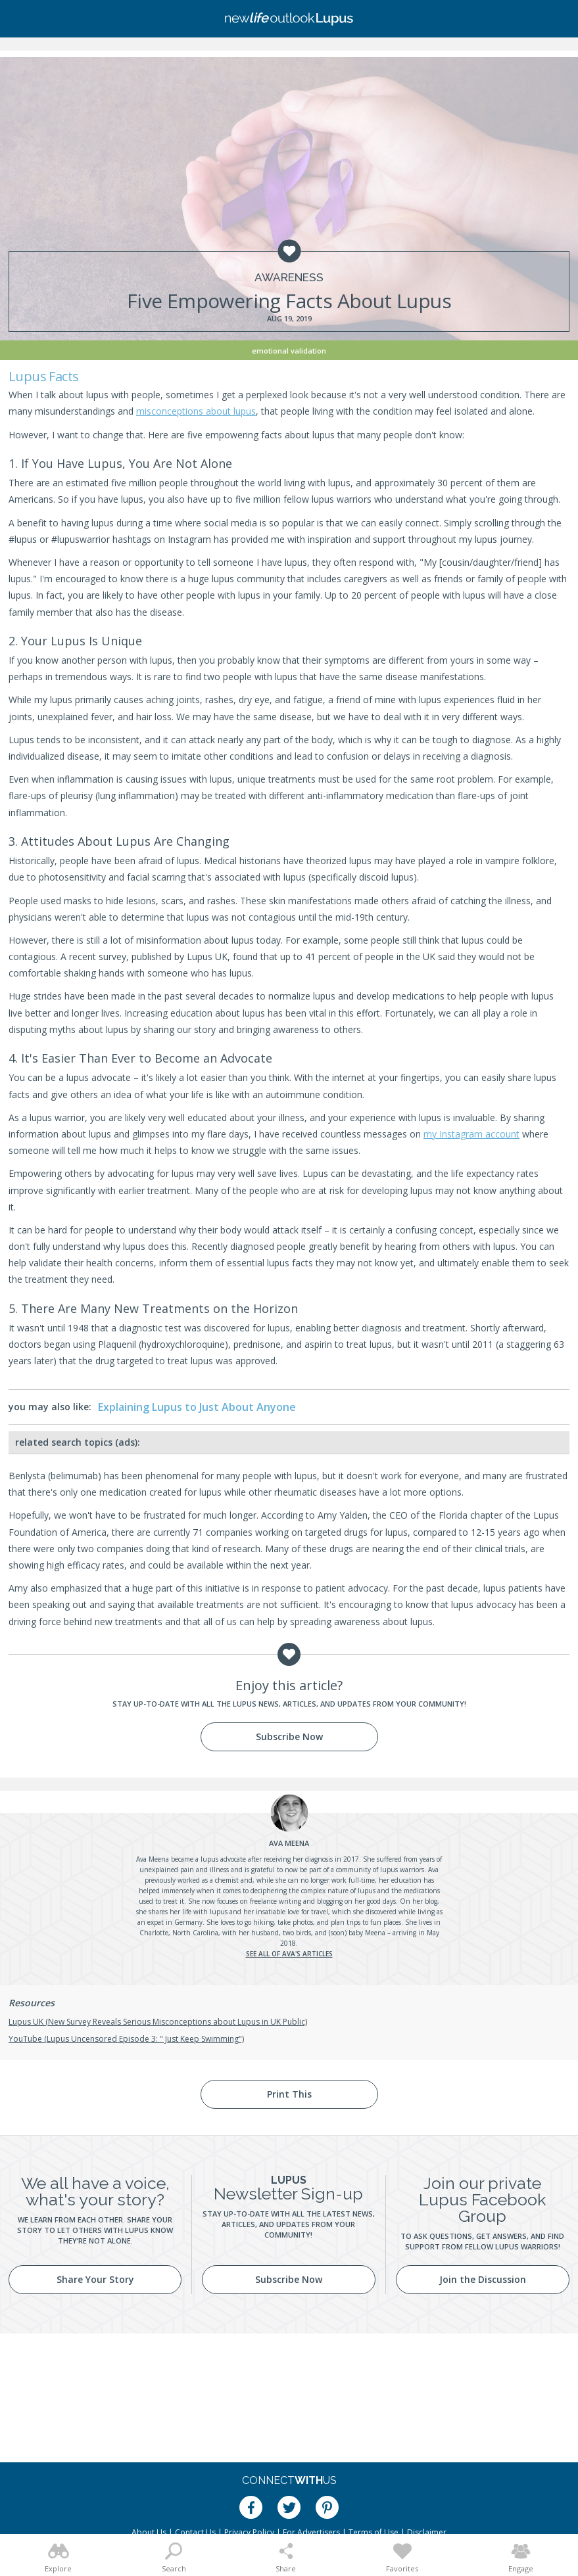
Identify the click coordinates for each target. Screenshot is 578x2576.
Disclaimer (426, 2532)
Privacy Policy (249, 2532)
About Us (149, 2532)
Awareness (289, 277)
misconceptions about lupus (196, 411)
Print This (289, 2094)
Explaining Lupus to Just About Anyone (197, 1407)
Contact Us (195, 2532)
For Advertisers (311, 2532)
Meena (289, 1843)
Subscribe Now (289, 1736)
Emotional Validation (289, 351)
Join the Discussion (482, 2279)
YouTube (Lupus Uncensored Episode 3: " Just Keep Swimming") (126, 2038)
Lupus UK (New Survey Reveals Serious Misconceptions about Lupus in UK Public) (158, 2021)
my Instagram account (471, 1134)
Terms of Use (373, 2532)
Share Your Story (95, 2279)
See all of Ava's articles (289, 1953)
